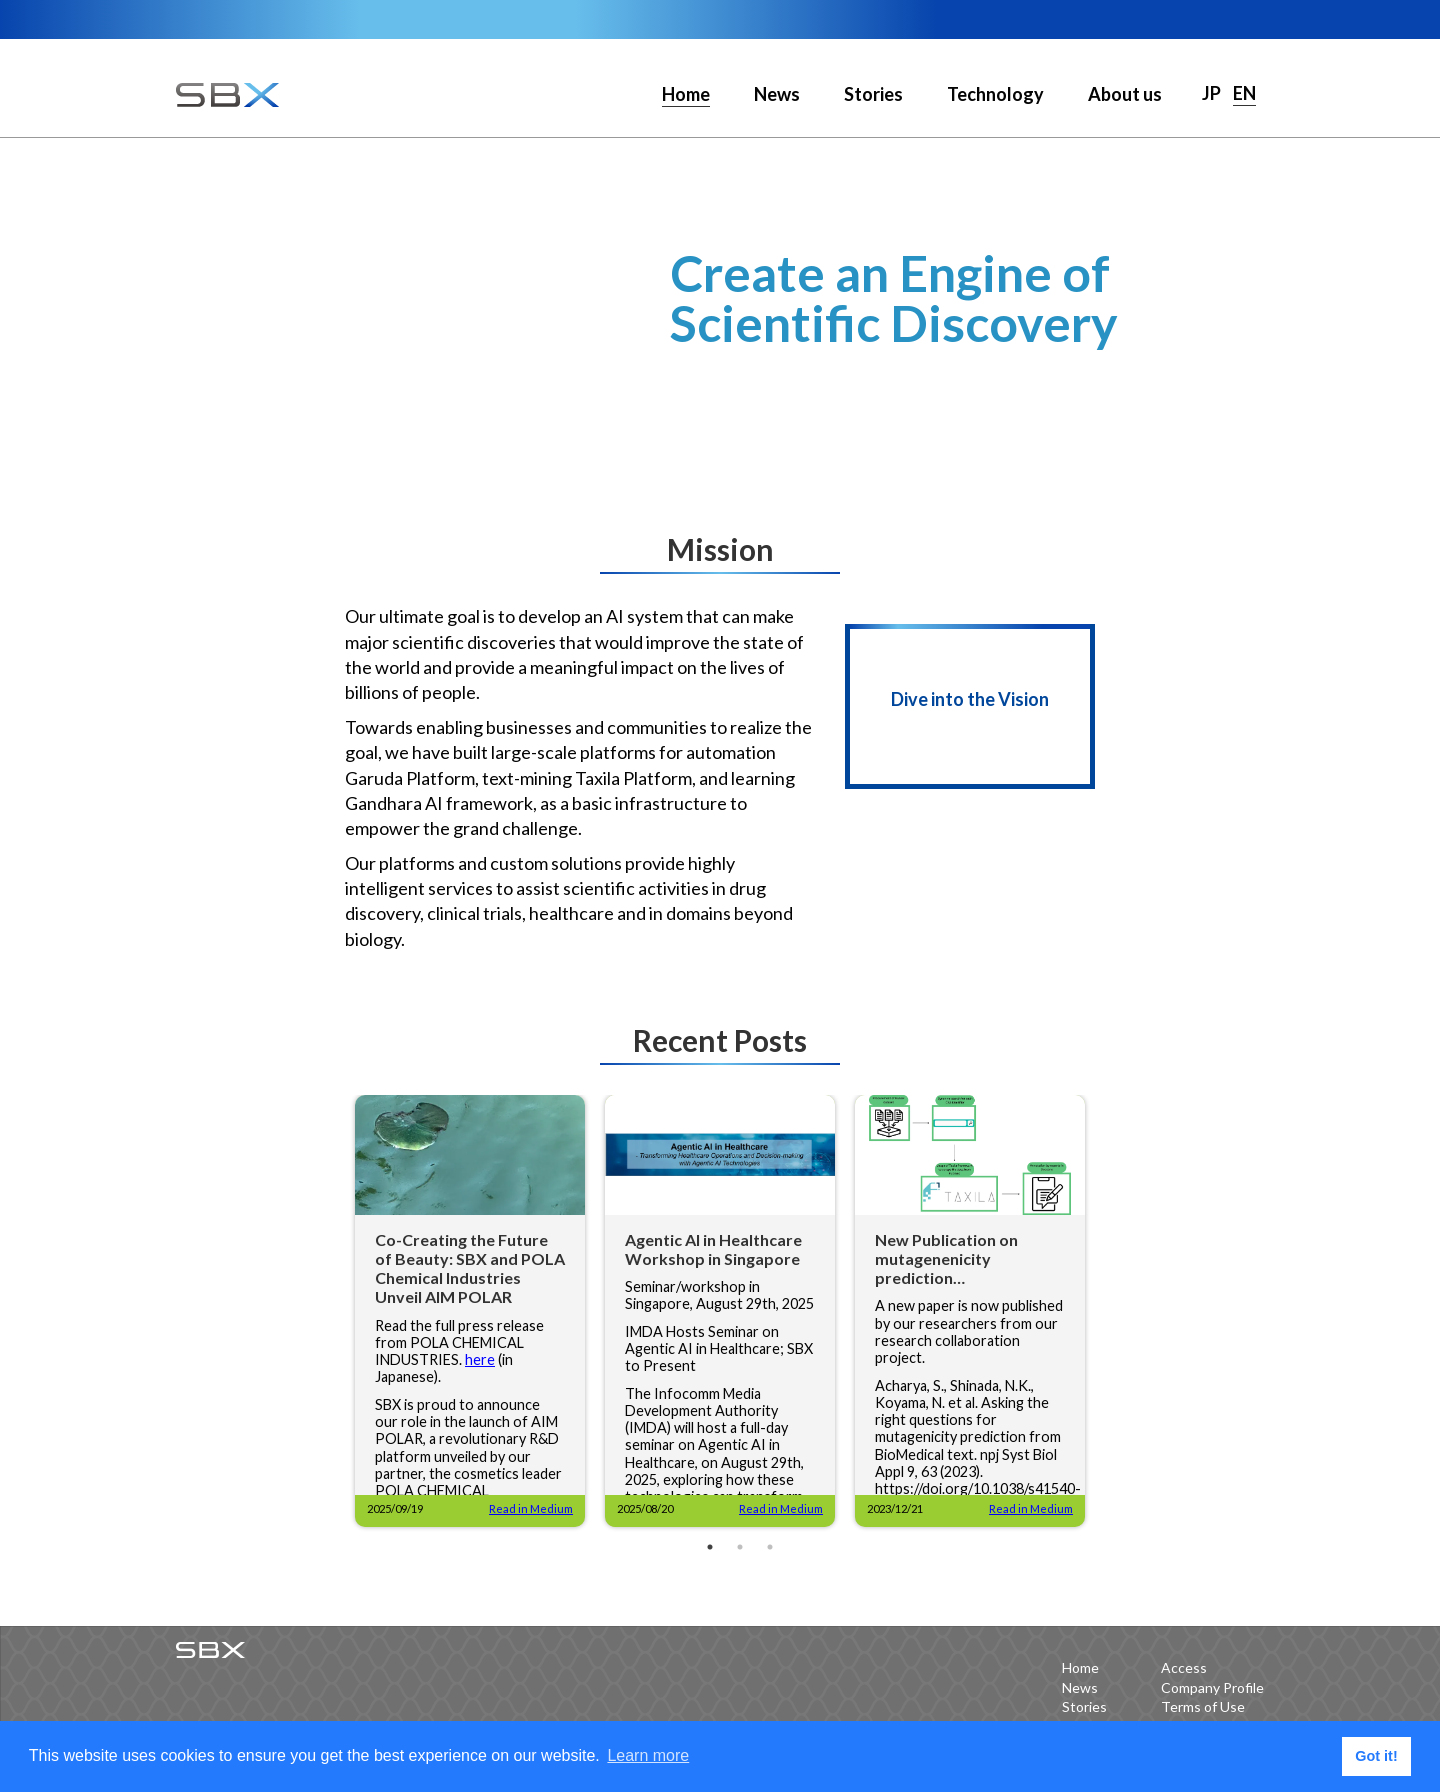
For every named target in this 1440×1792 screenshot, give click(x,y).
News (777, 94)
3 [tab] (770, 1547)
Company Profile (1212, 1687)
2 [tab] (740, 1547)
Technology (995, 94)
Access (1184, 1667)
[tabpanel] (470, 1311)
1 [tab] (710, 1547)
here (480, 1359)
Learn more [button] (648, 1755)
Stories (873, 94)
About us (1125, 94)
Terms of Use (1203, 1706)
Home (1080, 1667)
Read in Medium (531, 1508)
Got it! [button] (1376, 1756)
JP (1211, 93)
